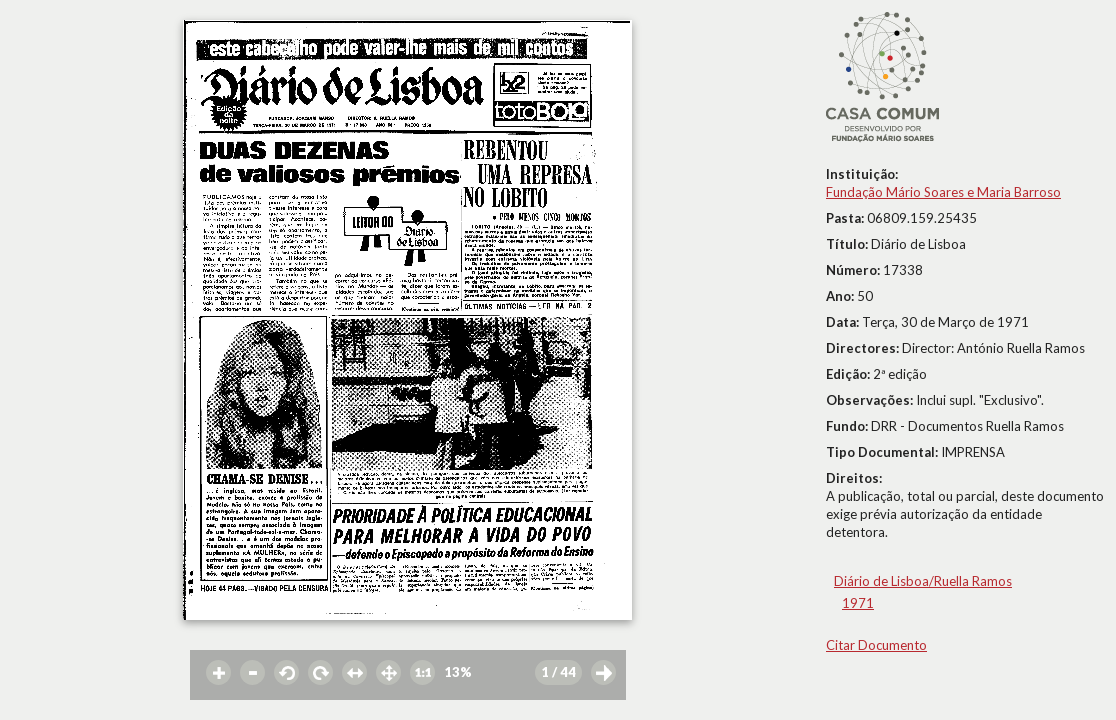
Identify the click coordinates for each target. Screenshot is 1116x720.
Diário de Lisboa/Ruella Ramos (923, 581)
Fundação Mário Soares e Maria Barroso (943, 192)
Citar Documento (876, 645)
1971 (858, 603)
